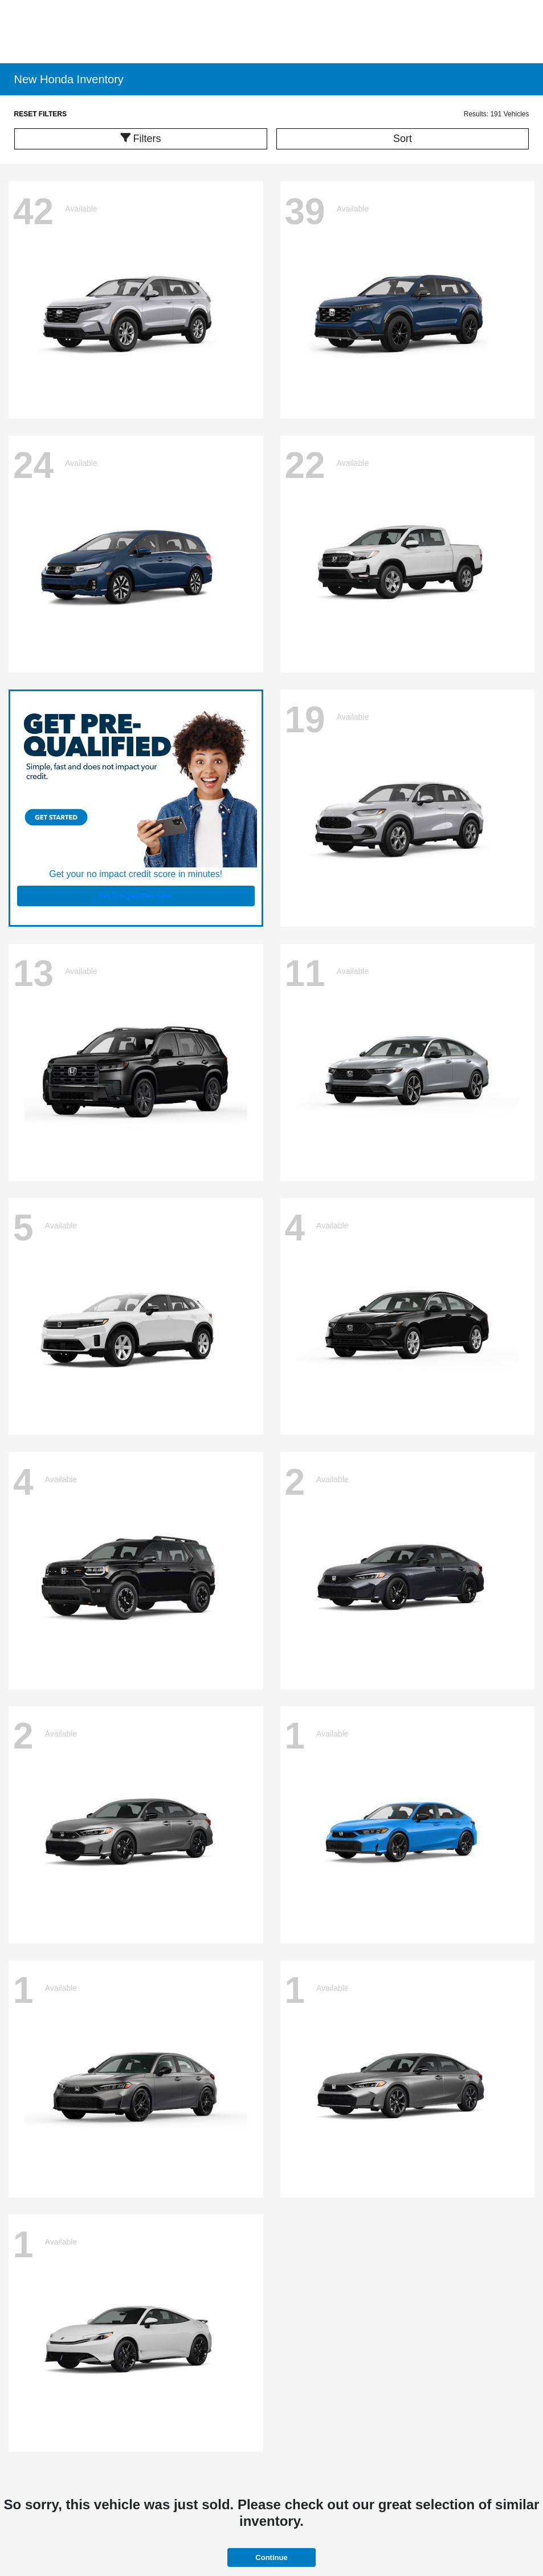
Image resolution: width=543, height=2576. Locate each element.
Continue (271, 2557)
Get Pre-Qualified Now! (136, 896)
